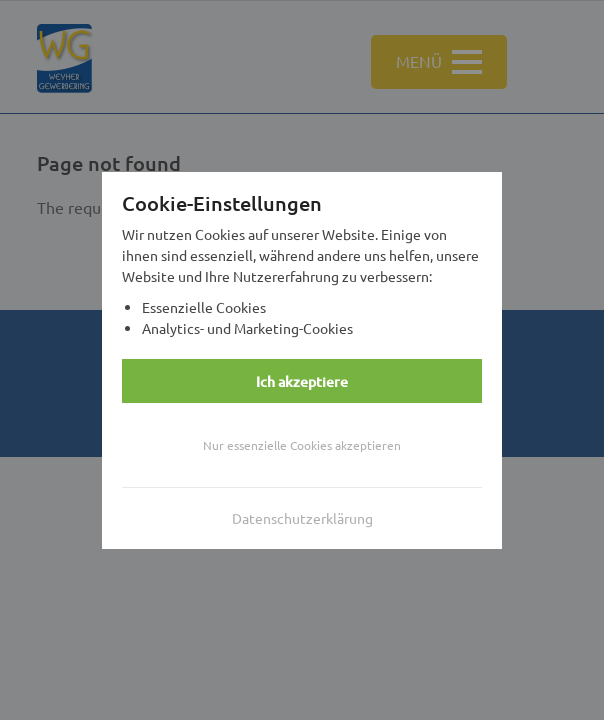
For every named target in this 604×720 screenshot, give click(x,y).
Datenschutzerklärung (302, 518)
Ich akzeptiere (302, 381)
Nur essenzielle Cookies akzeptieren (302, 445)
